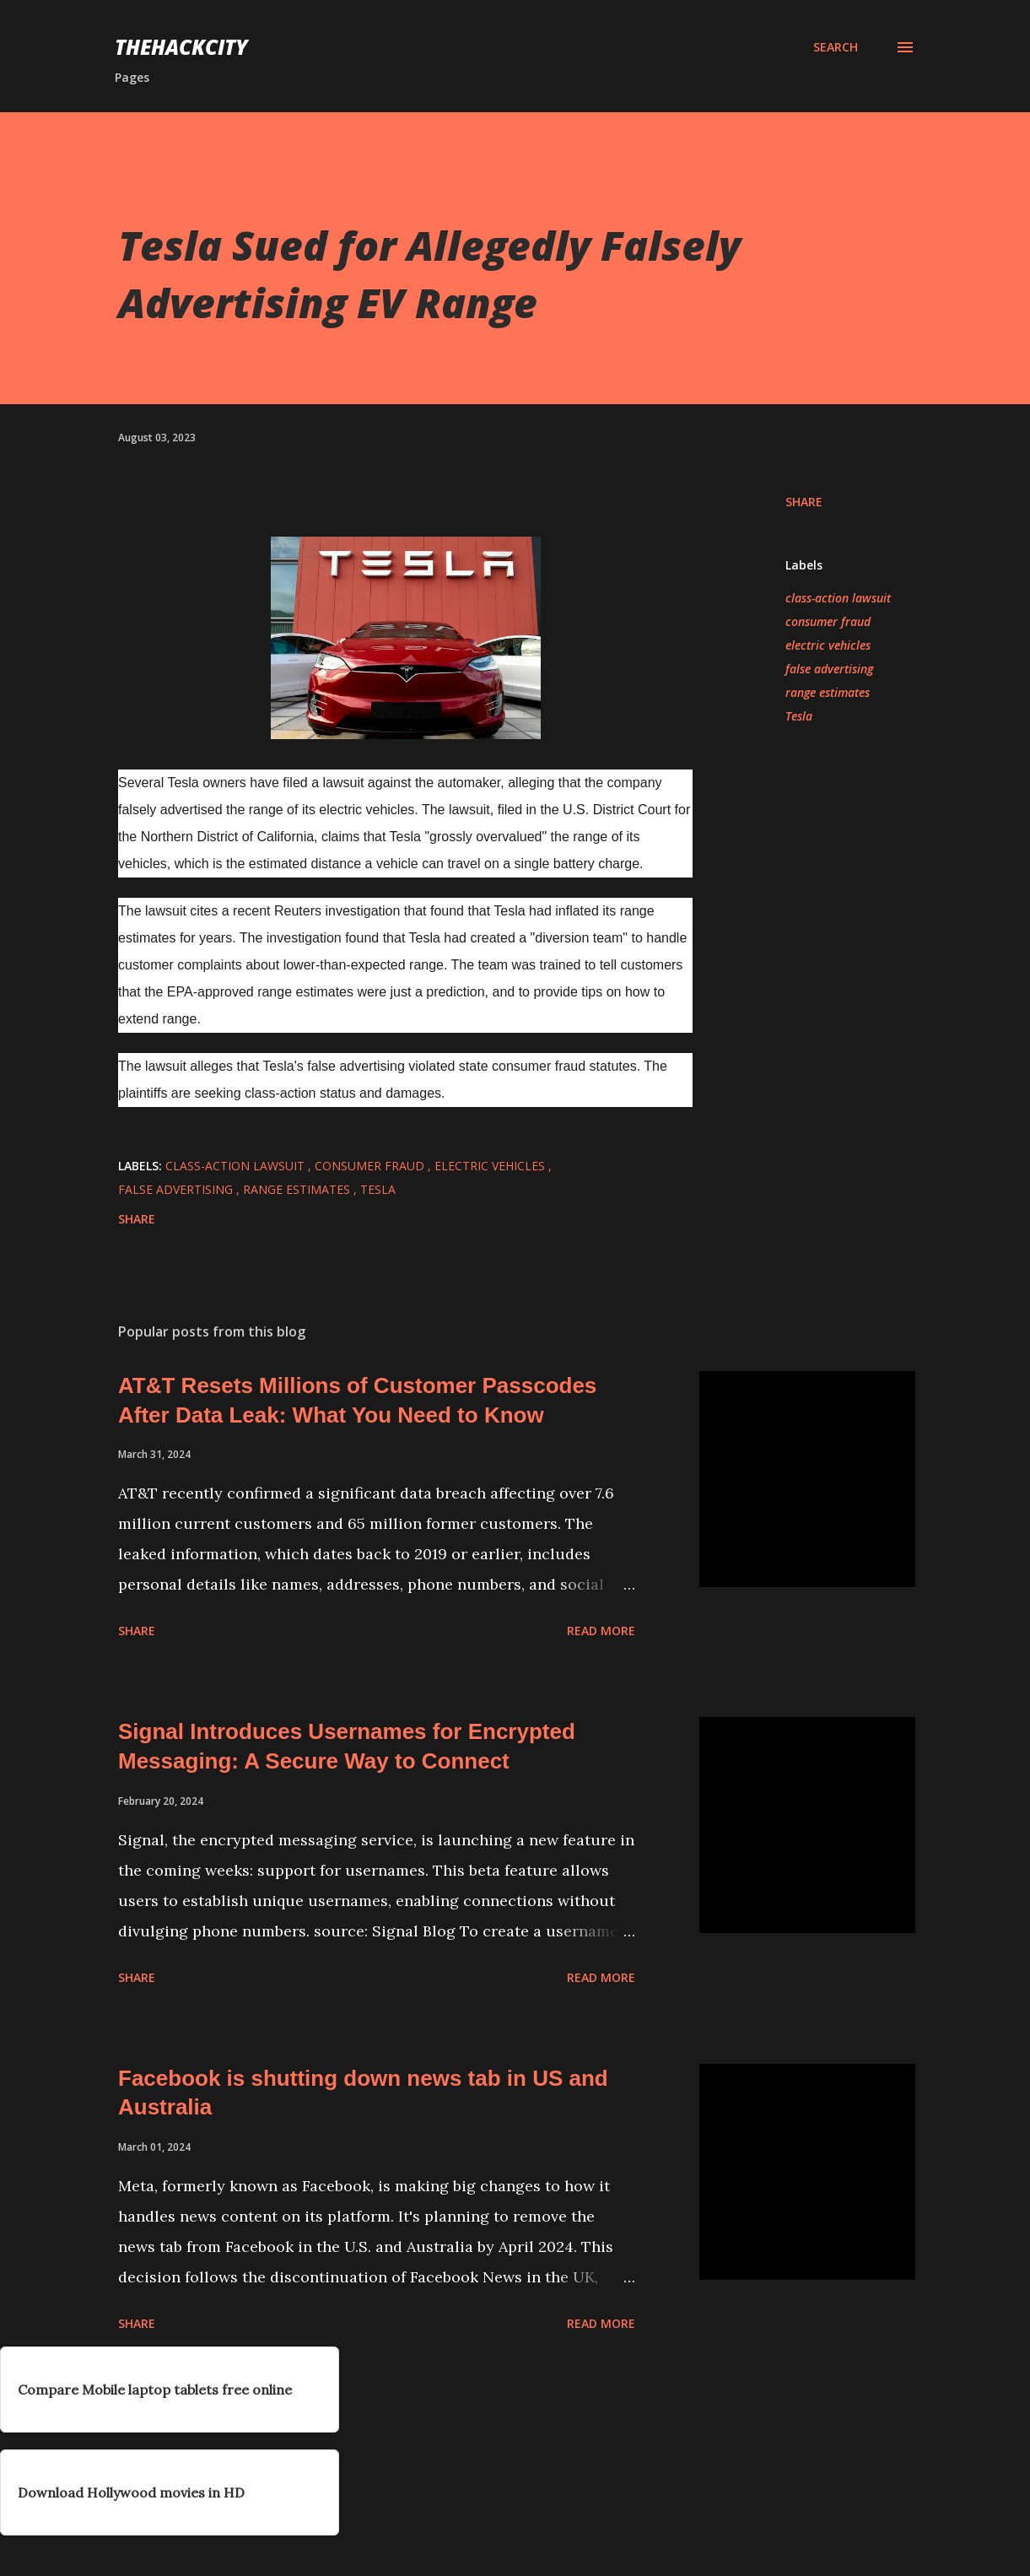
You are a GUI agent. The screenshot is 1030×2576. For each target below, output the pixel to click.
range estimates (827, 692)
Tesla (798, 716)
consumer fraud (828, 621)
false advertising (829, 669)
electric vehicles (828, 645)
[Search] (835, 47)
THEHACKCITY (181, 47)
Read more (601, 1631)
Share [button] (803, 502)
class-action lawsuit (838, 598)
